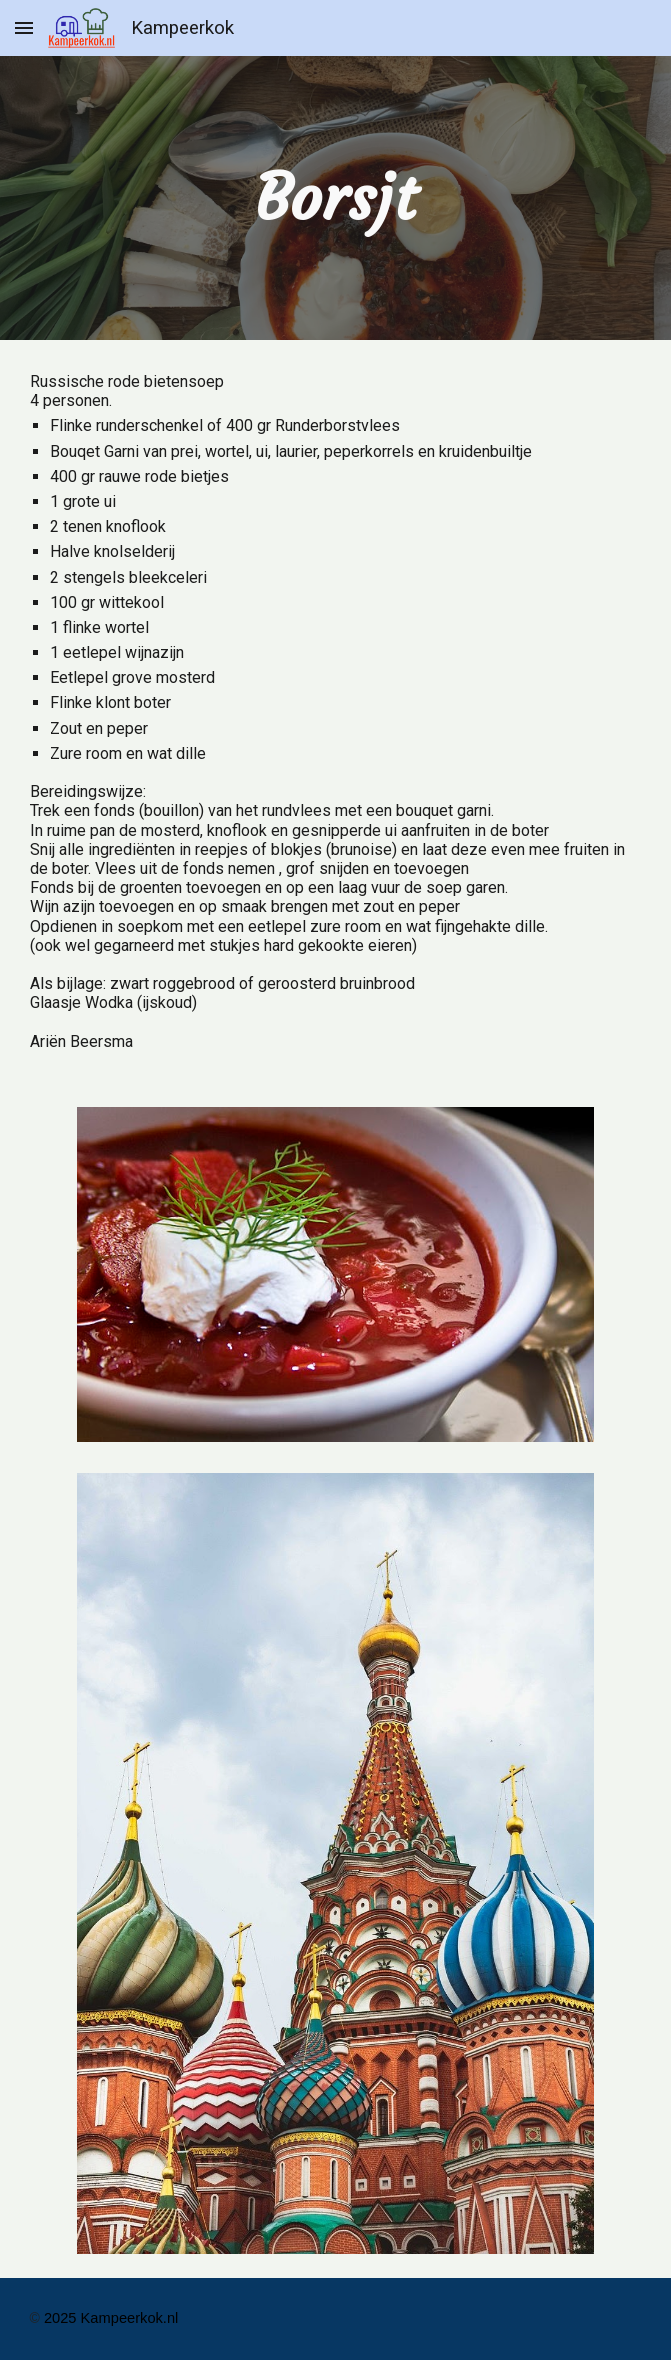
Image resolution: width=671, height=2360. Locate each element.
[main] (336, 198)
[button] (24, 27)
